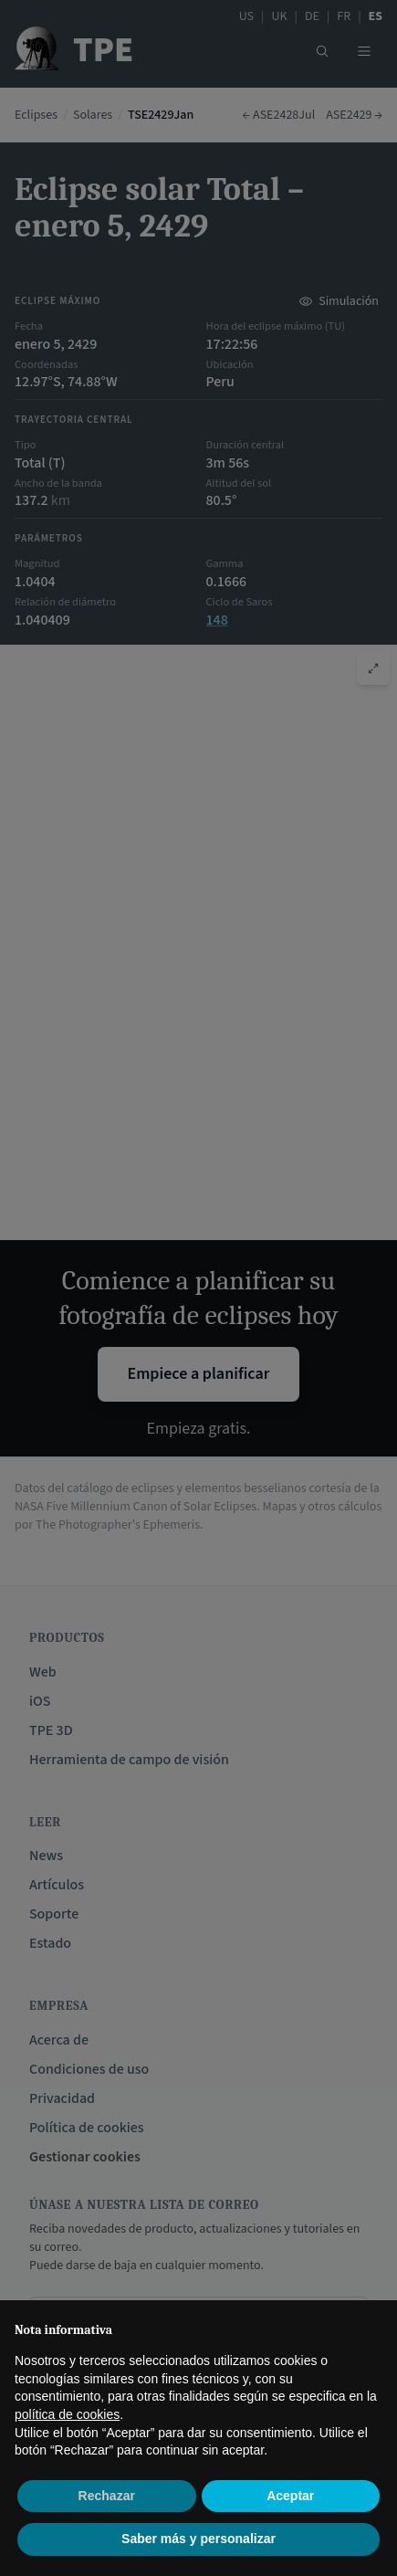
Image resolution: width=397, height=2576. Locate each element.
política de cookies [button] (67, 2414)
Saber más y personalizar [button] (198, 2538)
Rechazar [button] (106, 2495)
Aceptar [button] (290, 2495)
